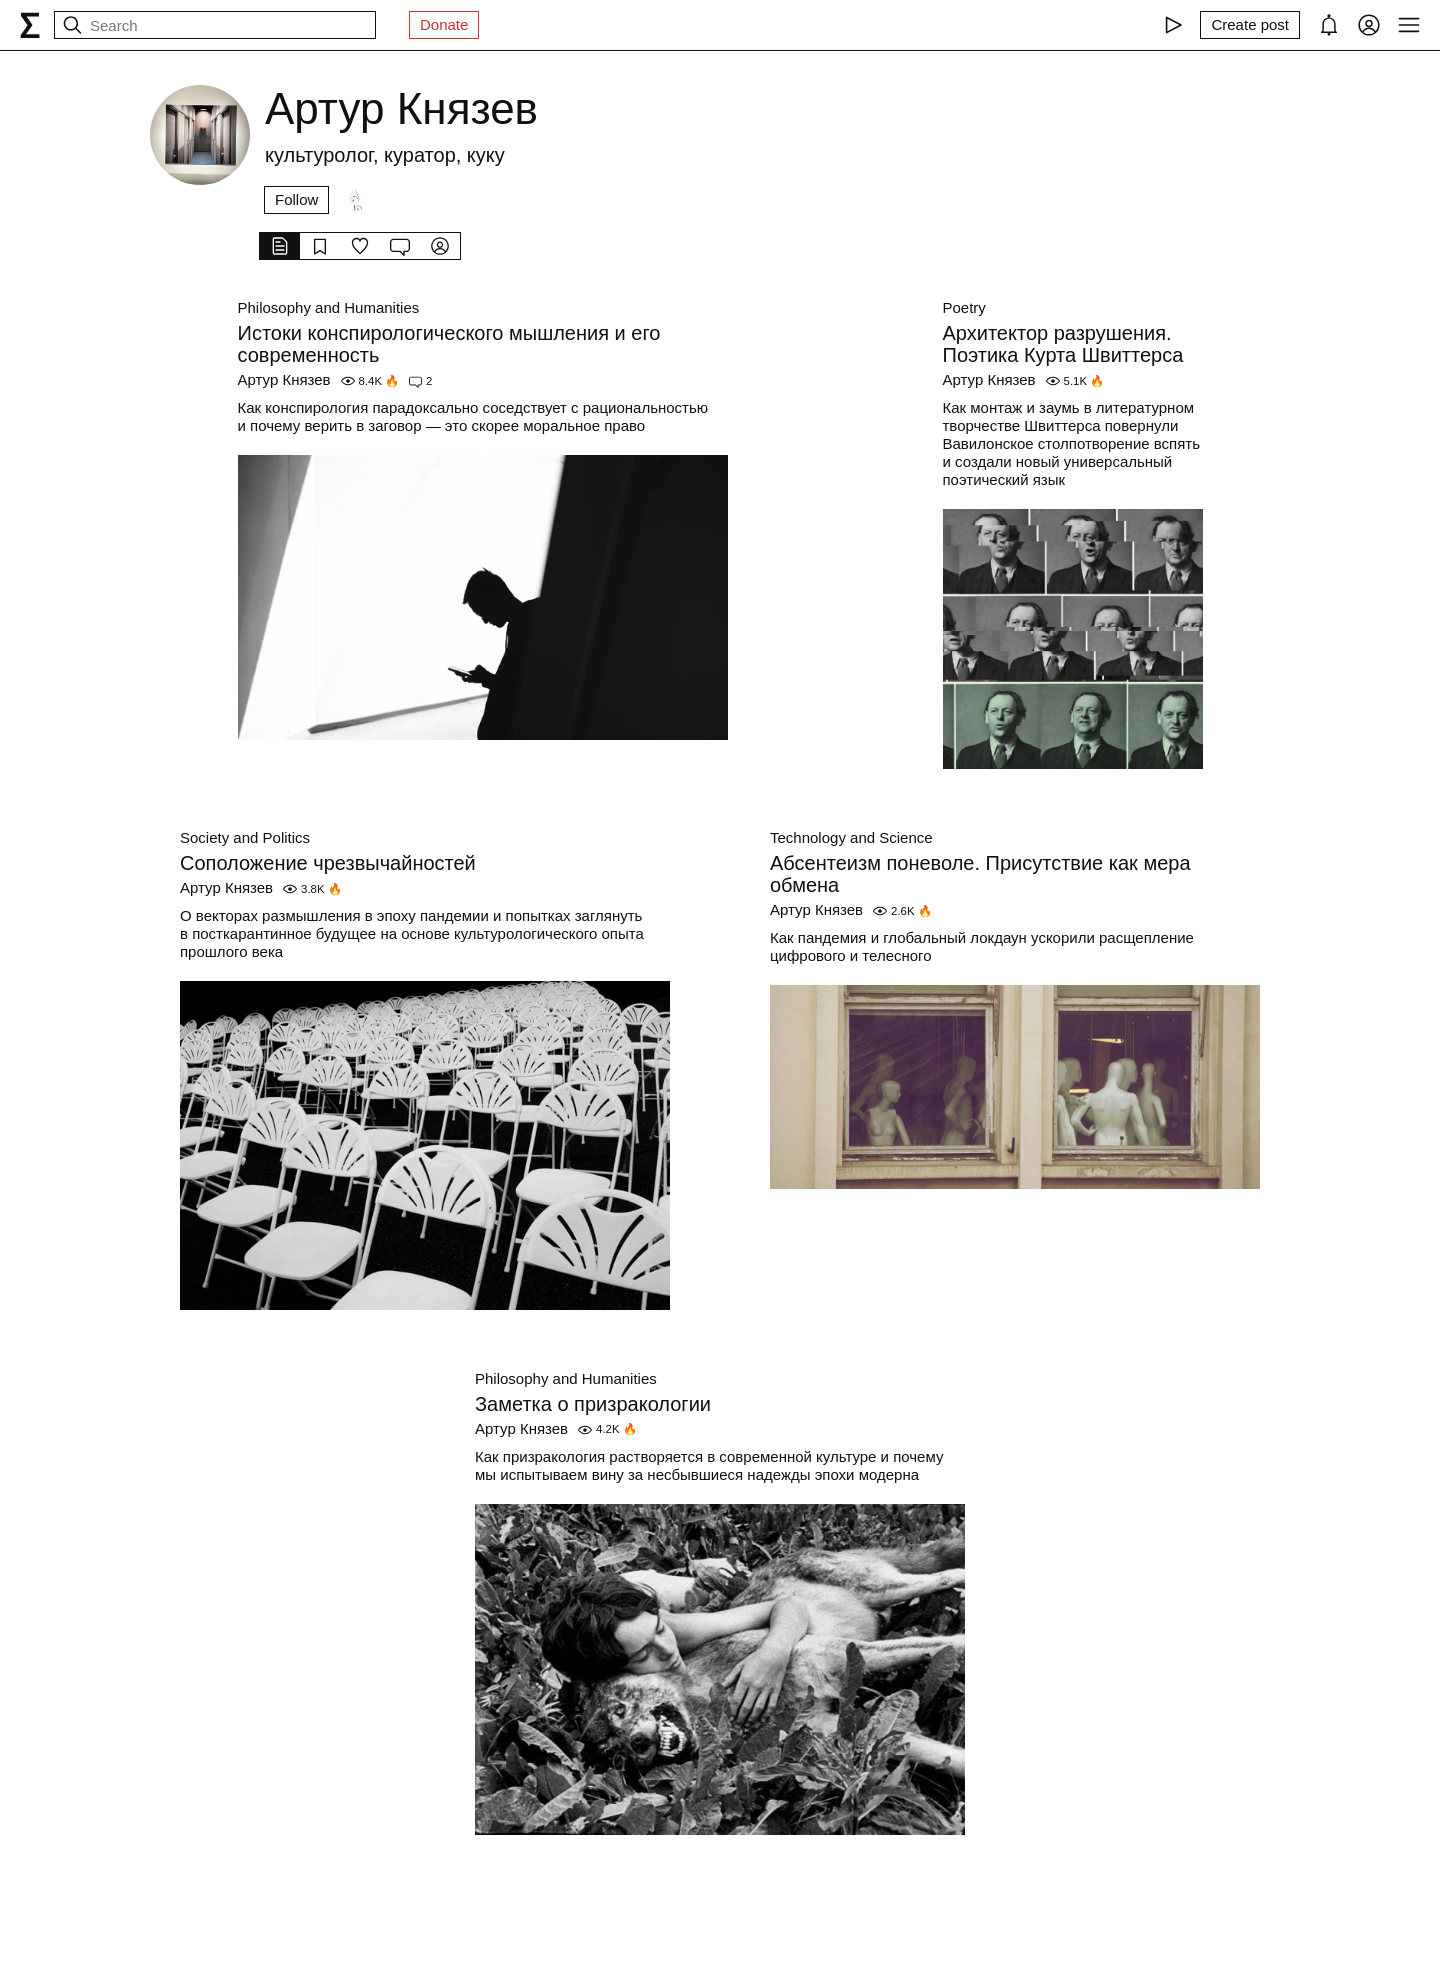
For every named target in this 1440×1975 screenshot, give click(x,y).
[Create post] (1250, 25)
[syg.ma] (30, 25)
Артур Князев (284, 379)
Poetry (964, 307)
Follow (296, 199)
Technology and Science (851, 837)
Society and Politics (245, 837)
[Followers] (356, 200)
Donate (444, 24)
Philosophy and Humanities (329, 307)
